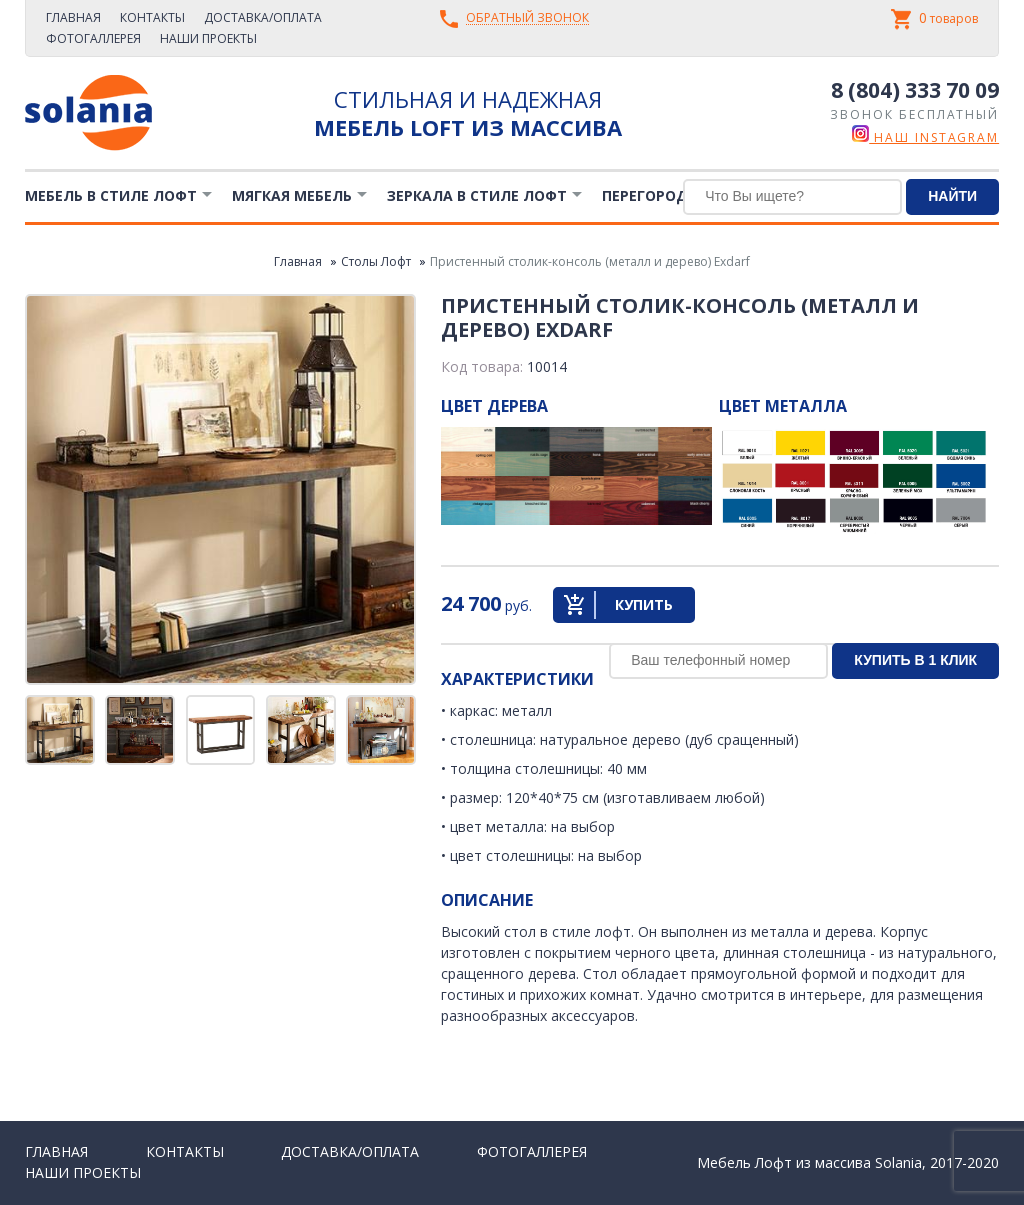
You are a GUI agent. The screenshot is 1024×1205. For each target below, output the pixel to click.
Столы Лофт (376, 261)
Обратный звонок (527, 18)
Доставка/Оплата (263, 17)
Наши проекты (208, 38)
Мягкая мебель (292, 195)
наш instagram (925, 137)
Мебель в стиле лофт (111, 195)
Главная (73, 17)
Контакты (152, 17)
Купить (644, 604)
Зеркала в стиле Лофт (477, 195)
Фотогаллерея (93, 38)
